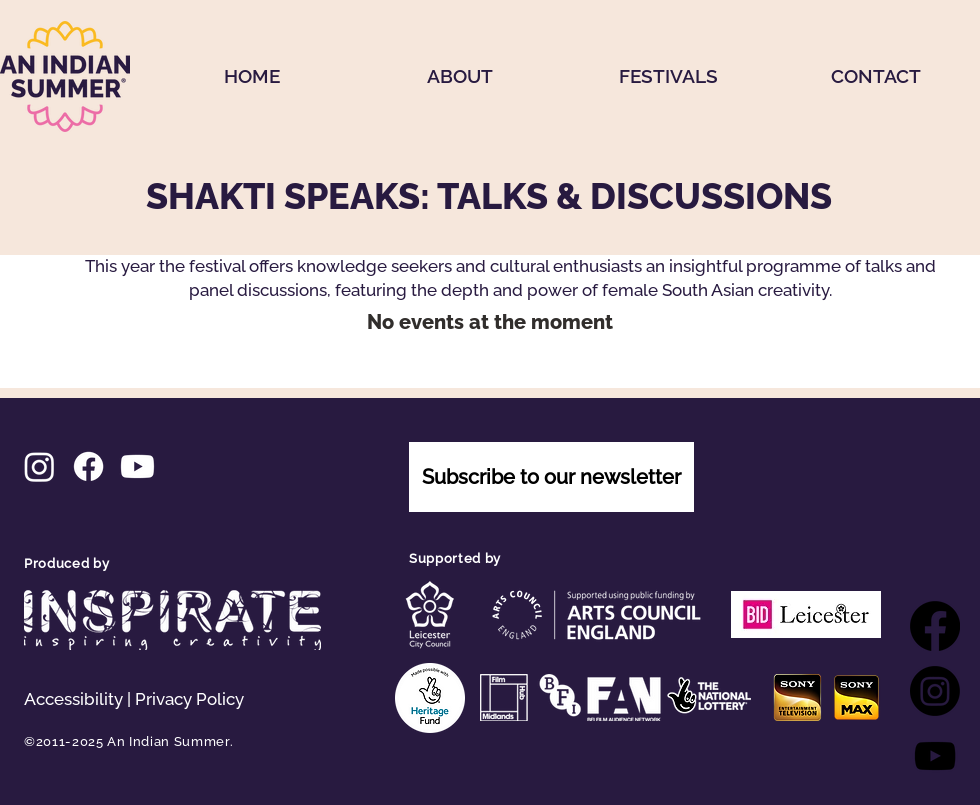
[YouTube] (935, 756)
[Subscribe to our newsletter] (551, 477)
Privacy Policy (189, 699)
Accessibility (73, 699)
